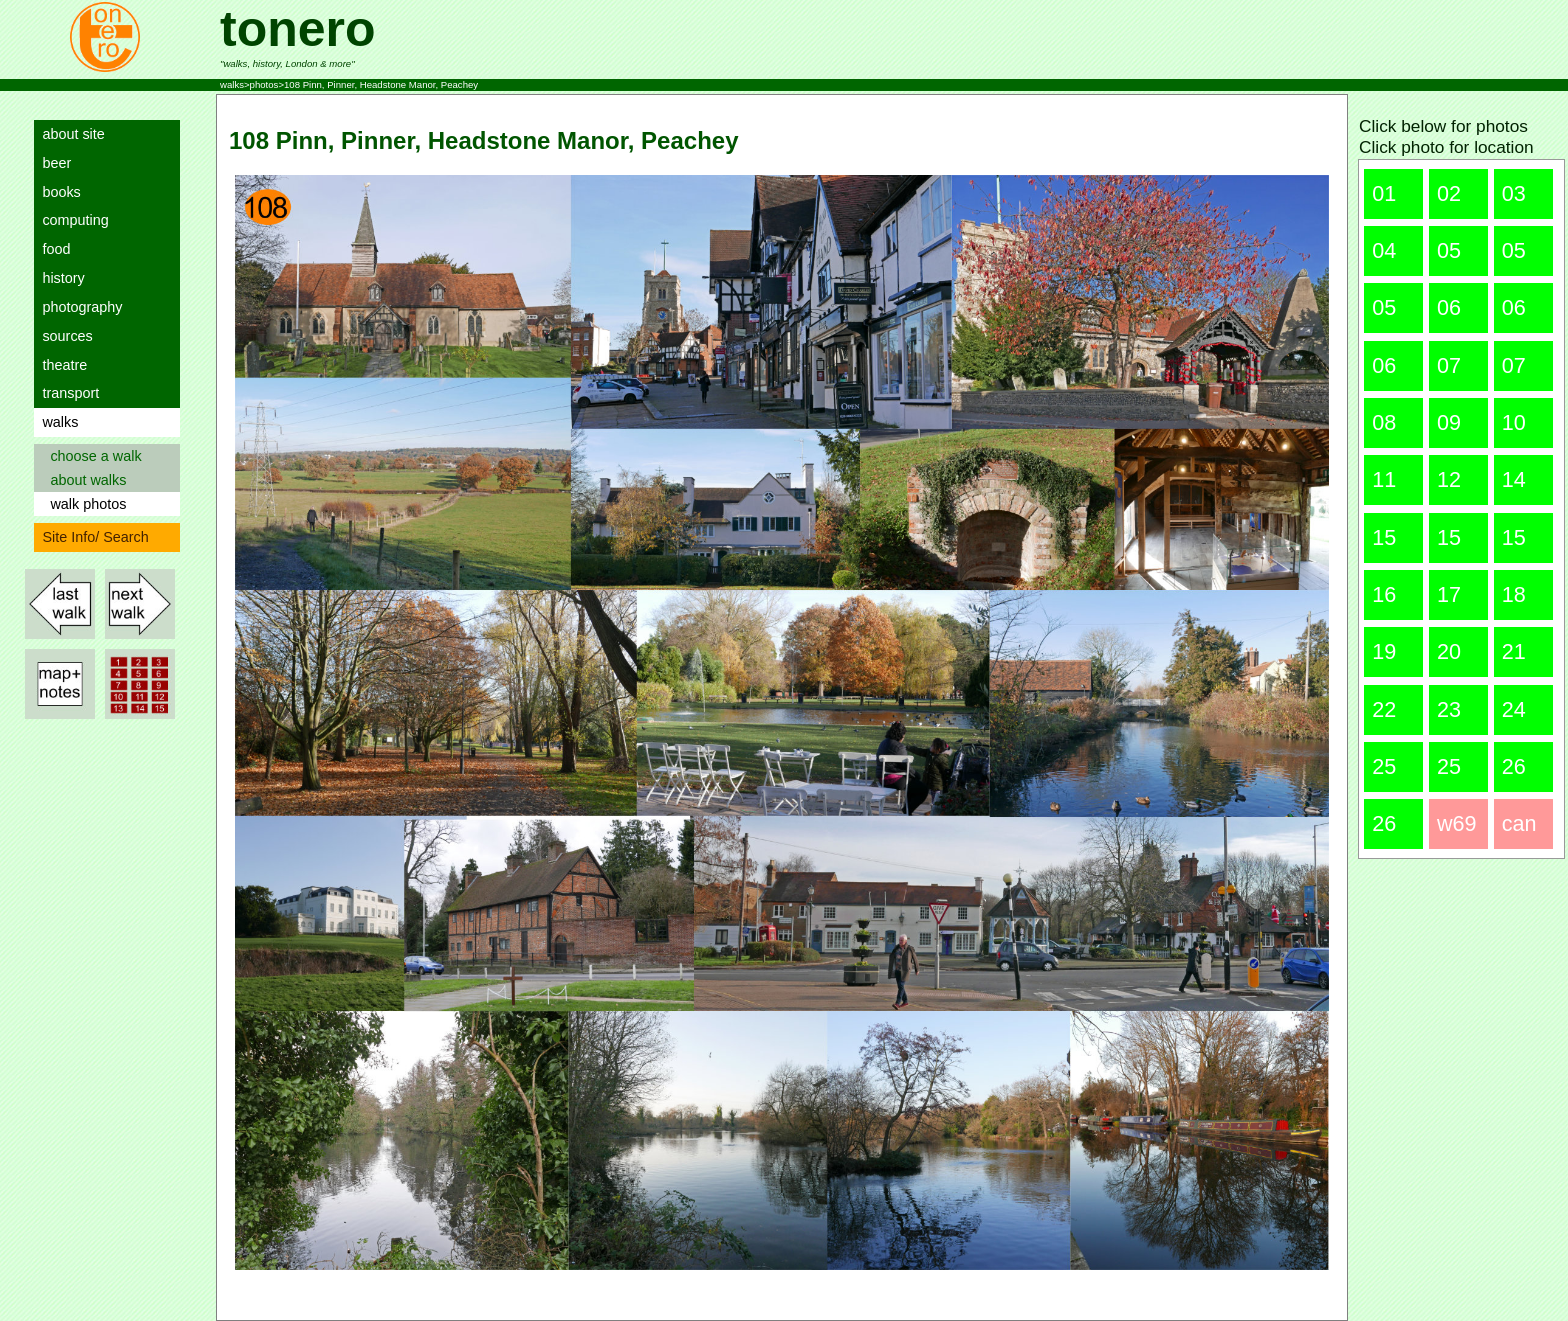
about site (69, 134)
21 (1514, 651)
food (52, 249)
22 (1384, 709)
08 (1384, 422)
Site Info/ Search (91, 537)
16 (1384, 594)
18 (1514, 594)
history (59, 278)
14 (1514, 479)
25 (1384, 766)
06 (1449, 307)
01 (1384, 193)
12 (1449, 479)
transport (66, 393)
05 (1449, 250)
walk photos (84, 504)
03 (1514, 193)
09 (1449, 422)
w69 (1457, 823)
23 (1449, 709)
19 (1384, 651)
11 (1384, 479)
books (57, 192)
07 (1449, 365)
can (1519, 823)
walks (56, 422)
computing (71, 220)
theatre (60, 365)
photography (78, 307)
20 (1449, 651)
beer (52, 163)
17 (1449, 594)
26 (1514, 766)
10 (1514, 422)
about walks (84, 480)
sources (63, 336)
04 (1384, 250)
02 (1449, 193)
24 (1514, 709)
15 (1384, 537)
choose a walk (91, 456)
